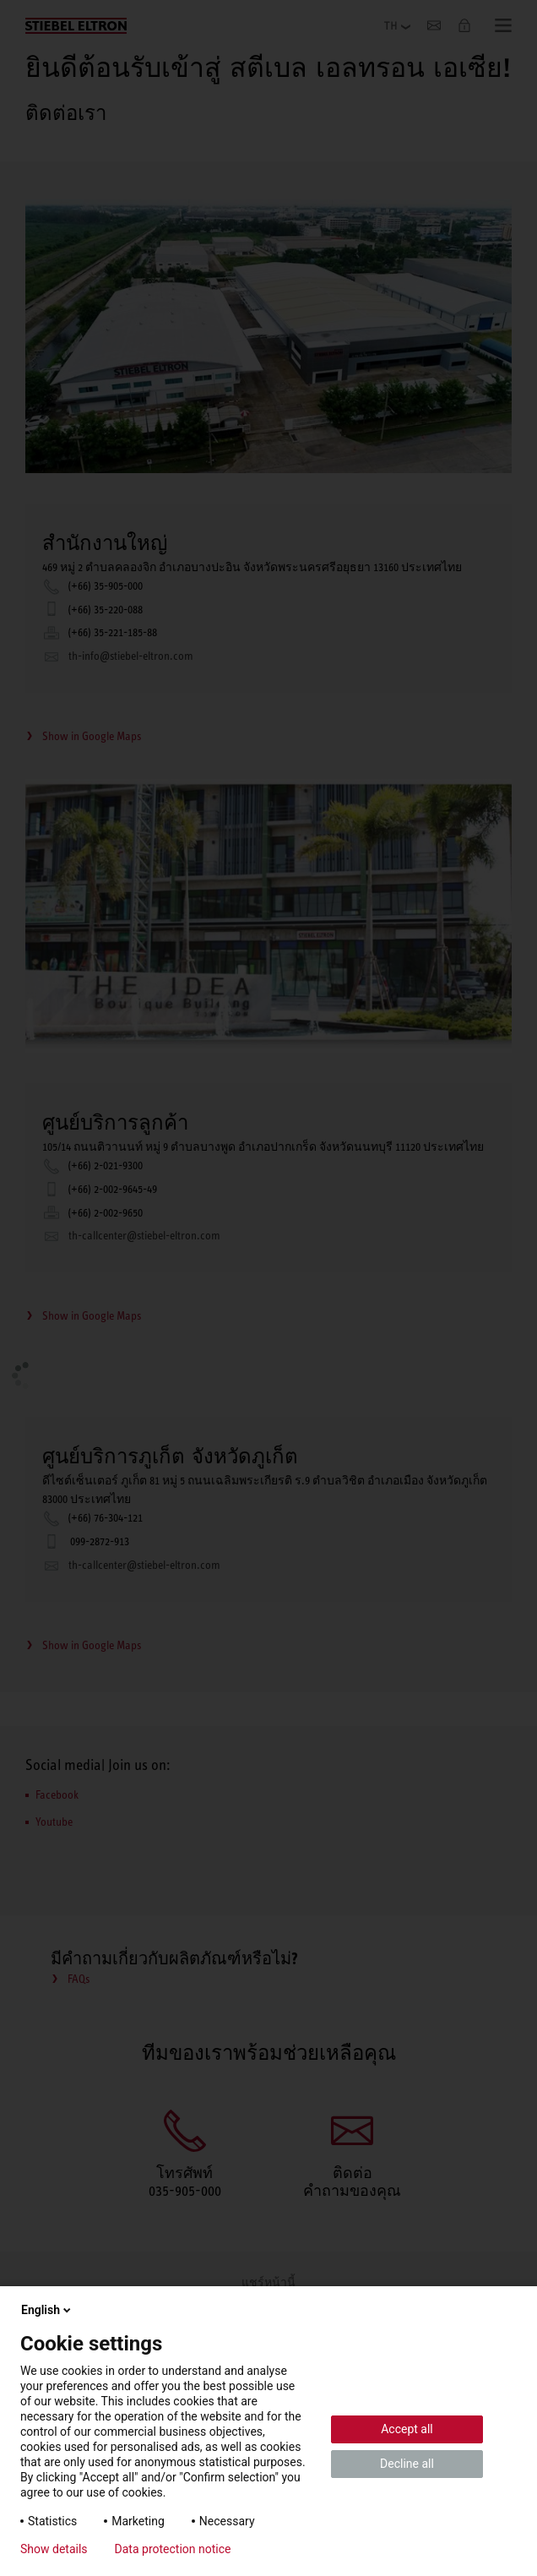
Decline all (407, 2463)
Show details (54, 2549)
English (47, 2310)
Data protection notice (173, 2549)
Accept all (407, 2429)
